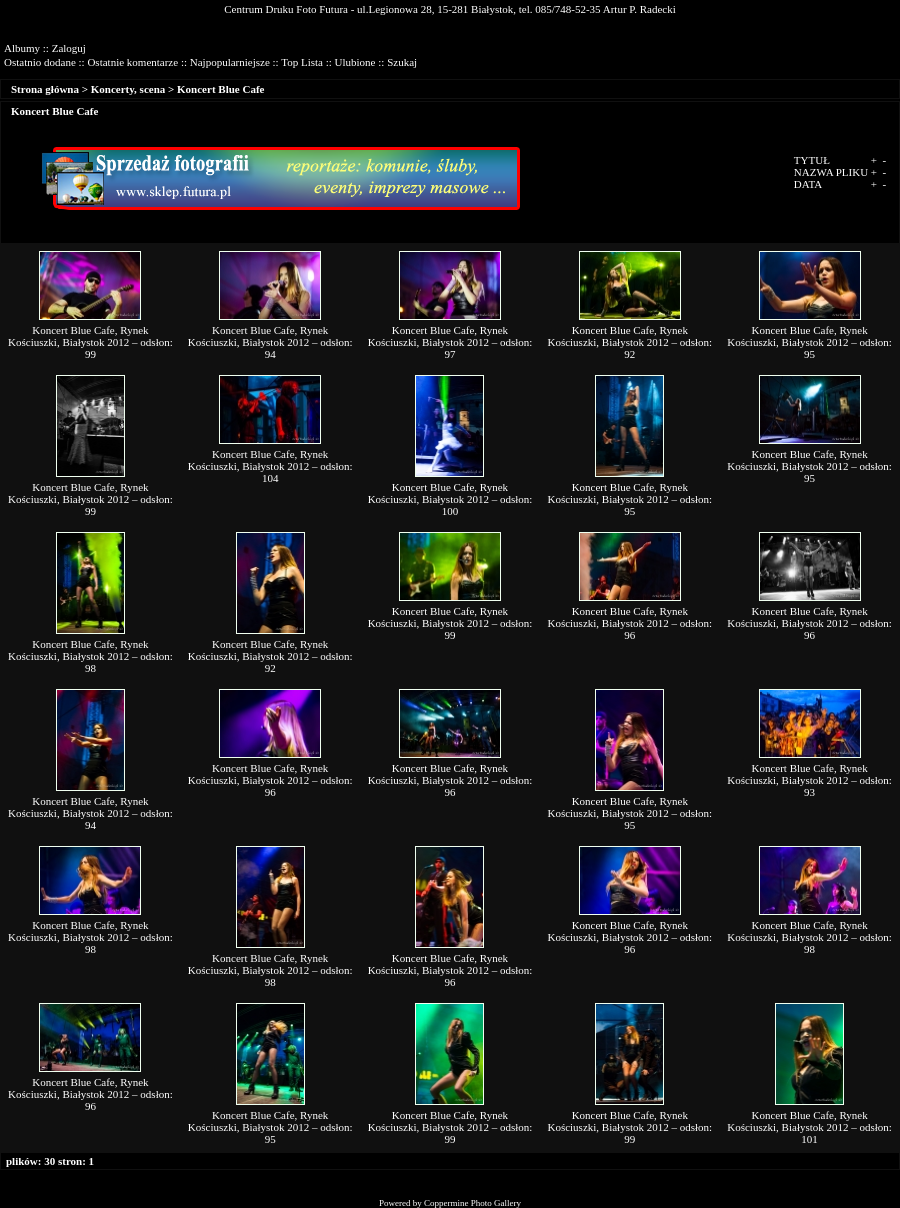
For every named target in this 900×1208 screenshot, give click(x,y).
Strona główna (45, 89)
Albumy (22, 48)
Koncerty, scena (128, 89)
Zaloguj (69, 48)
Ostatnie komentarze (132, 62)
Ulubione (355, 62)
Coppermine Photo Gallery (472, 1203)
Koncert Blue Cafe (220, 89)
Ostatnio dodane (40, 62)
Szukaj (402, 62)
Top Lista (302, 62)
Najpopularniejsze (230, 62)
